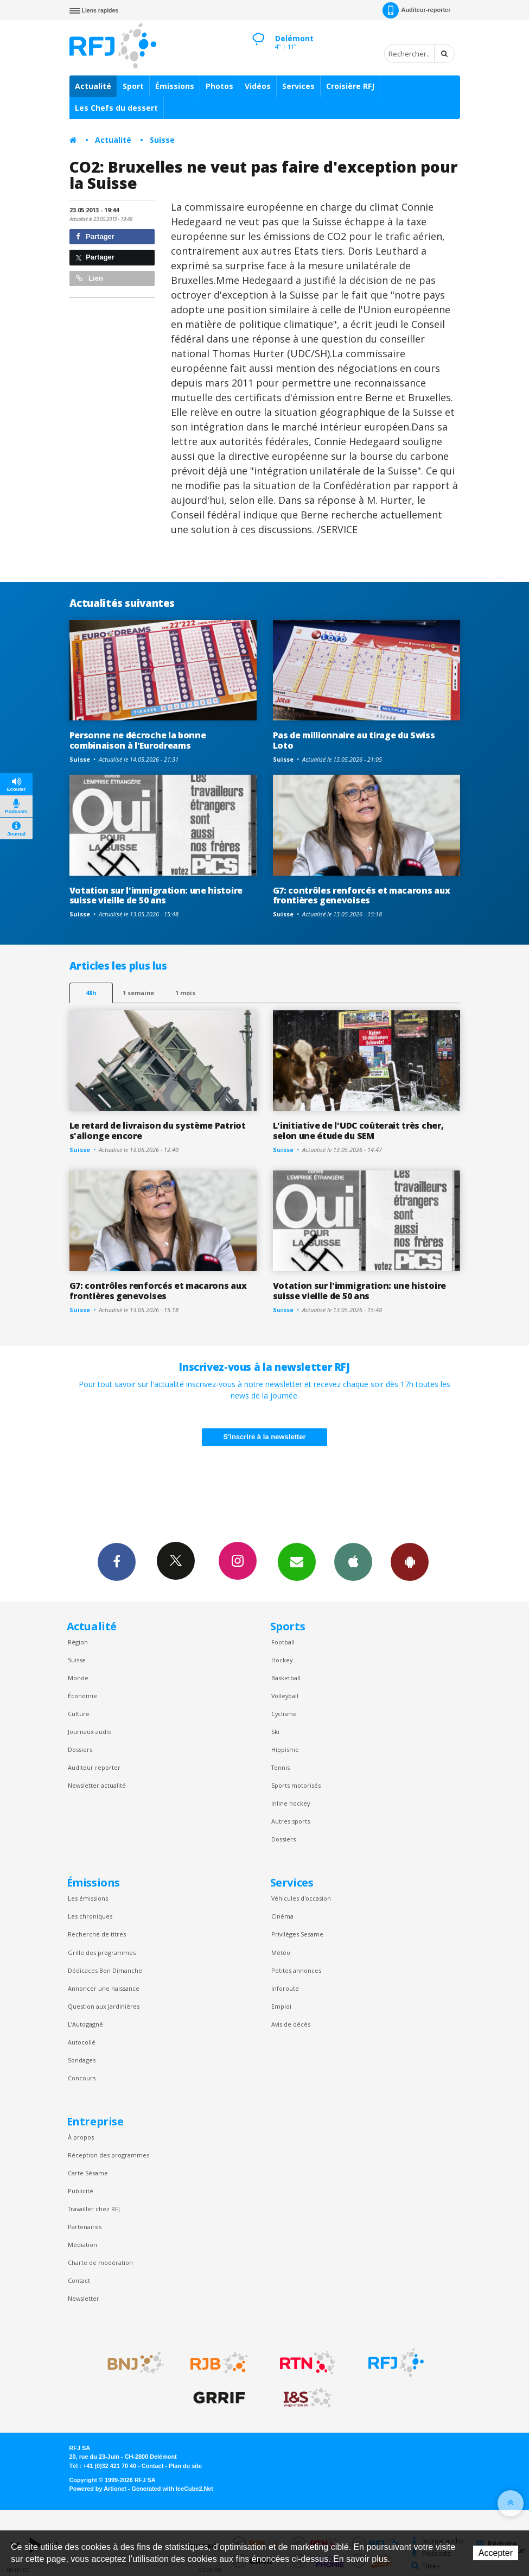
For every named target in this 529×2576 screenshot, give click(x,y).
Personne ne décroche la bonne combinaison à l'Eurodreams (137, 740)
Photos (219, 86)
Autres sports (290, 1821)
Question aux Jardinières (103, 2006)
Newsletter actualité (97, 1785)
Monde (78, 1677)
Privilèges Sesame (297, 1934)
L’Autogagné (85, 2024)
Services (298, 86)
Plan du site (185, 2466)
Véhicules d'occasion (301, 1898)
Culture (79, 1713)
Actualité (93, 86)
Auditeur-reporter (416, 10)
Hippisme (285, 1749)
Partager (95, 236)
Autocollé (81, 2042)
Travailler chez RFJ (94, 2208)
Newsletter (83, 2298)
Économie (82, 1695)
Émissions (174, 86)
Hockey (281, 1659)
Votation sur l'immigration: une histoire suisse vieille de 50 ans (156, 895)
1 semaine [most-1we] (138, 993)
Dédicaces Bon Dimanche (105, 1970)
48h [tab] (91, 993)
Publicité (80, 2190)
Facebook (117, 1561)
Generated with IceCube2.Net (172, 2488)
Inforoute (285, 1988)
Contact (79, 2280)
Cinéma (282, 1916)
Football (283, 1641)
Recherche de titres (97, 1934)
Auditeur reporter (94, 1767)
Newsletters (297, 1561)
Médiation (82, 2244)
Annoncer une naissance (103, 1988)
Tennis (280, 1767)
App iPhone (353, 1561)
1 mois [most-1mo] (185, 993)
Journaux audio (90, 1731)
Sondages (81, 2060)
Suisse (162, 140)
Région (78, 1641)
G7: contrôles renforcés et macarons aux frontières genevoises (361, 895)
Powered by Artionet (97, 2488)
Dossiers (80, 1749)
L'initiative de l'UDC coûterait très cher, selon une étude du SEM (358, 1130)
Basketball (286, 1677)
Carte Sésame (88, 2172)
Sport (133, 86)
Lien (89, 278)
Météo (280, 1952)
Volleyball (284, 1695)
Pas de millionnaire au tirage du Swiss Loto (354, 740)
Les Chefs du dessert (116, 108)
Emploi (281, 2006)
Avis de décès (290, 2024)
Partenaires (84, 2226)
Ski (275, 1731)
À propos (81, 2137)
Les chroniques (90, 1916)
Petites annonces (296, 1970)
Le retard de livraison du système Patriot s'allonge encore (157, 1130)
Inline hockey (290, 1803)
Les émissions (88, 1898)
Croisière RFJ (350, 86)
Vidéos (258, 86)
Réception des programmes (108, 2155)
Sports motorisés (296, 1785)
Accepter (496, 2553)
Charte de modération (100, 2262)
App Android (410, 1561)
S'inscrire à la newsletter (265, 1437)
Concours (81, 2077)
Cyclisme (284, 1713)
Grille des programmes (102, 1952)
